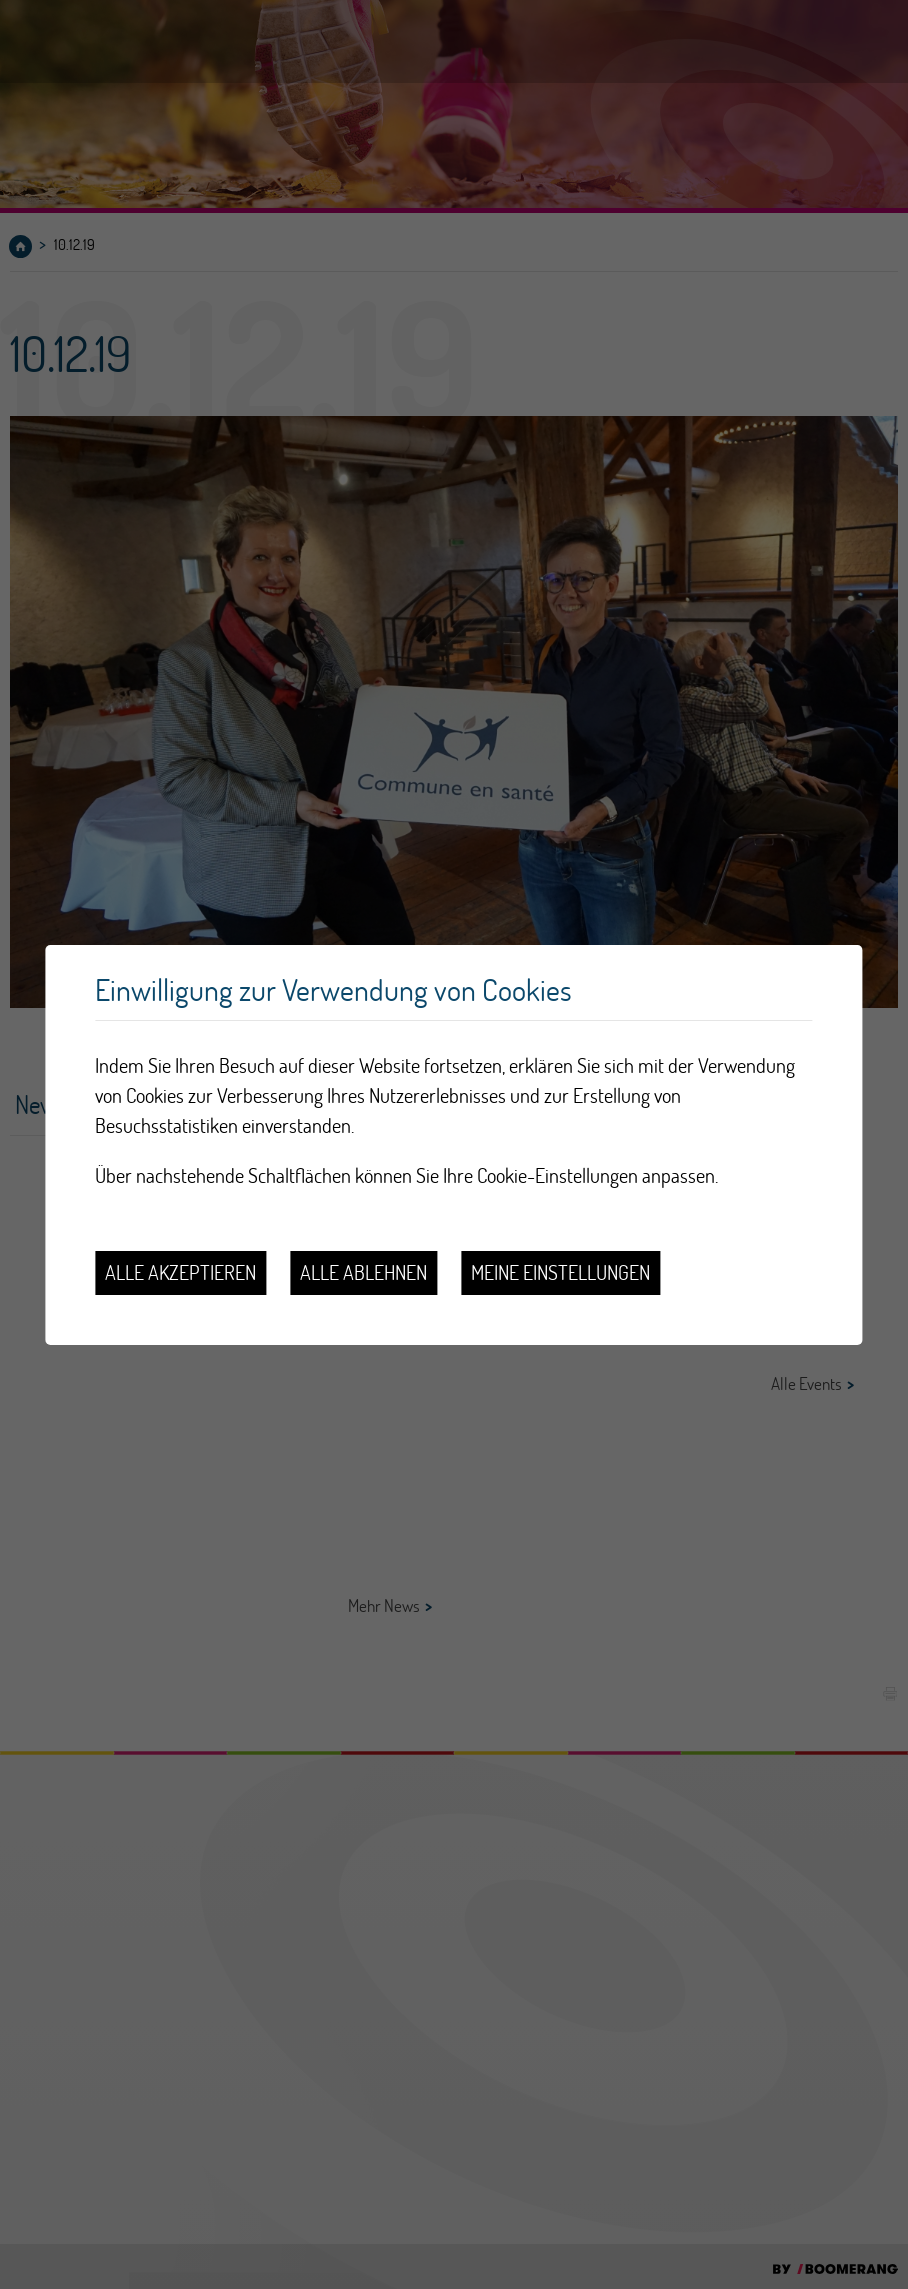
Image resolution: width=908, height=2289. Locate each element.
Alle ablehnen (363, 1272)
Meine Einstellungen (560, 1272)
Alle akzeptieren (180, 1272)
